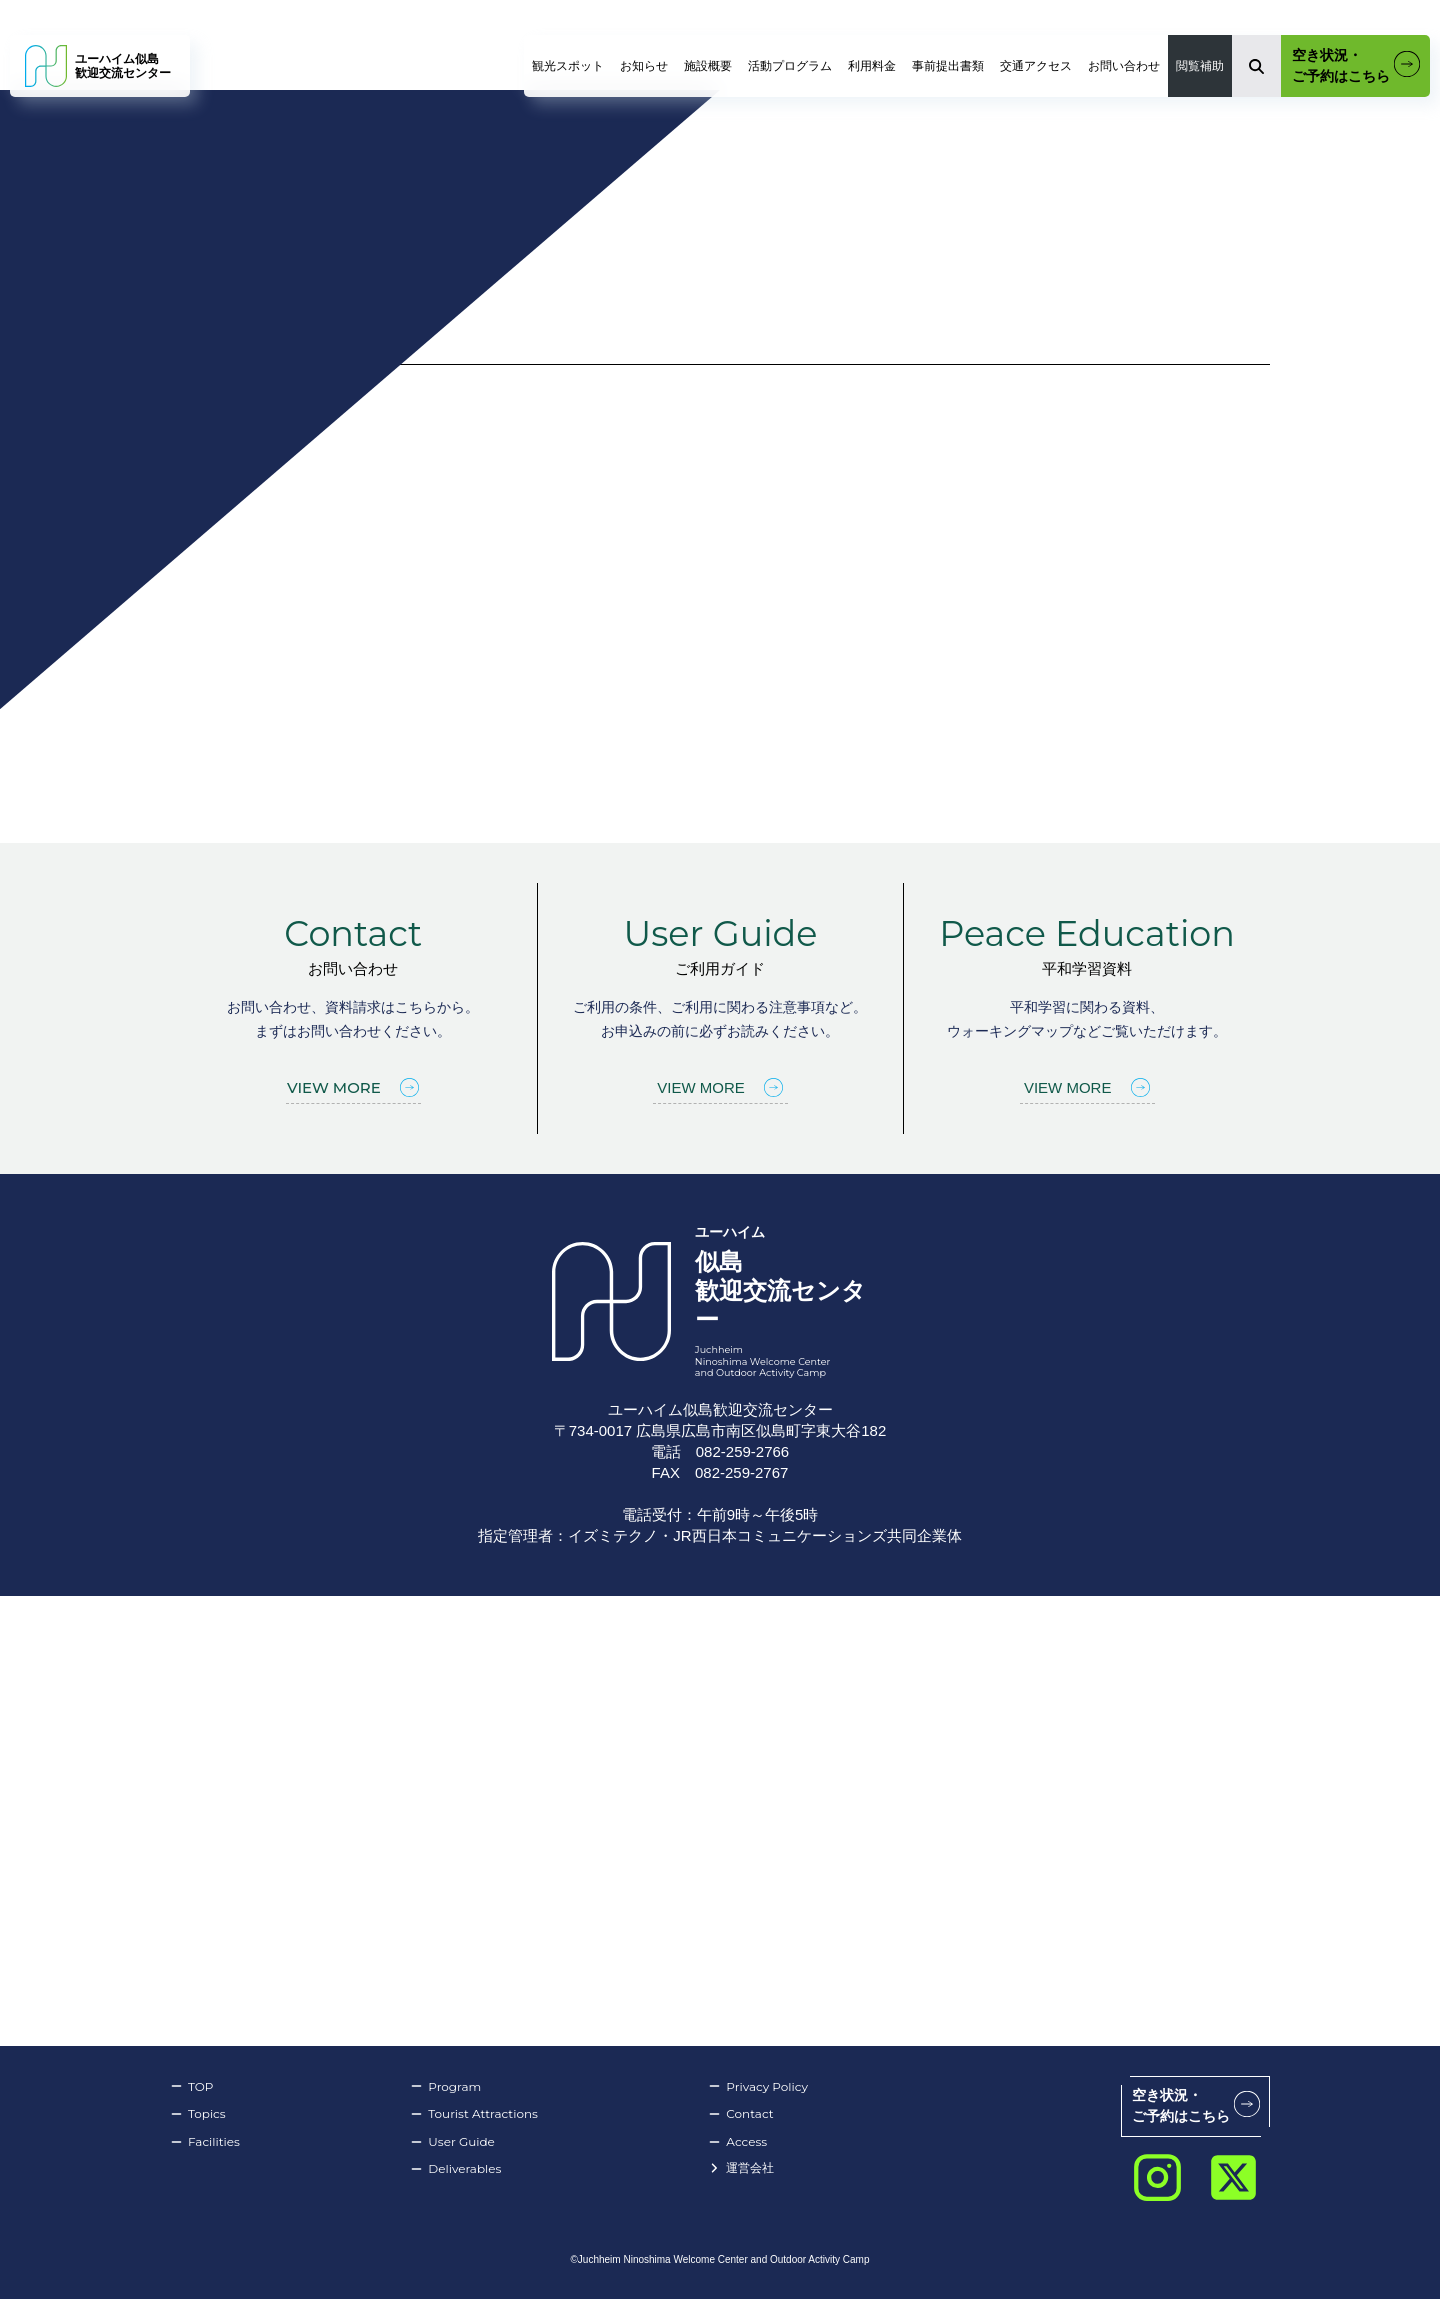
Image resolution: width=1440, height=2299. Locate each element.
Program (445, 2087)
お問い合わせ (1124, 66)
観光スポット (568, 66)
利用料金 (872, 66)
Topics (198, 2114)
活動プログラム (790, 66)
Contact (740, 2114)
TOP (191, 2087)
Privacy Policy (758, 2087)
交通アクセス (1036, 66)
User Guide (452, 2142)
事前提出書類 (948, 66)
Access (737, 2142)
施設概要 (708, 66)
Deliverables (455, 2169)
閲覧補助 (1200, 66)
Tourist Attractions (474, 2114)
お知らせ (644, 66)
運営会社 (741, 2168)
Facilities (205, 2142)
